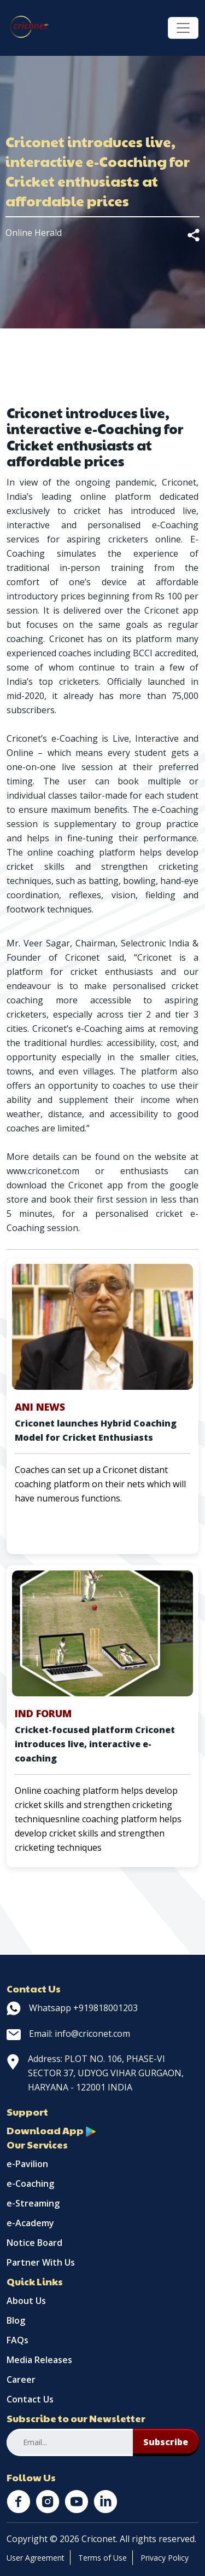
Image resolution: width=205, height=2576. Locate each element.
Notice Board (34, 2243)
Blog (16, 2320)
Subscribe (165, 2442)
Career (21, 2379)
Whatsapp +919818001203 (72, 2008)
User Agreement (36, 2557)
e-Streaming (33, 2203)
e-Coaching (30, 2184)
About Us (26, 2301)
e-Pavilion (27, 2164)
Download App (51, 2130)
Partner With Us (41, 2262)
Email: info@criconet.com (68, 2034)
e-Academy (30, 2223)
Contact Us (30, 2399)
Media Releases (39, 2360)
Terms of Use (102, 2557)
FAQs (17, 2340)
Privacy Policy (164, 2557)
